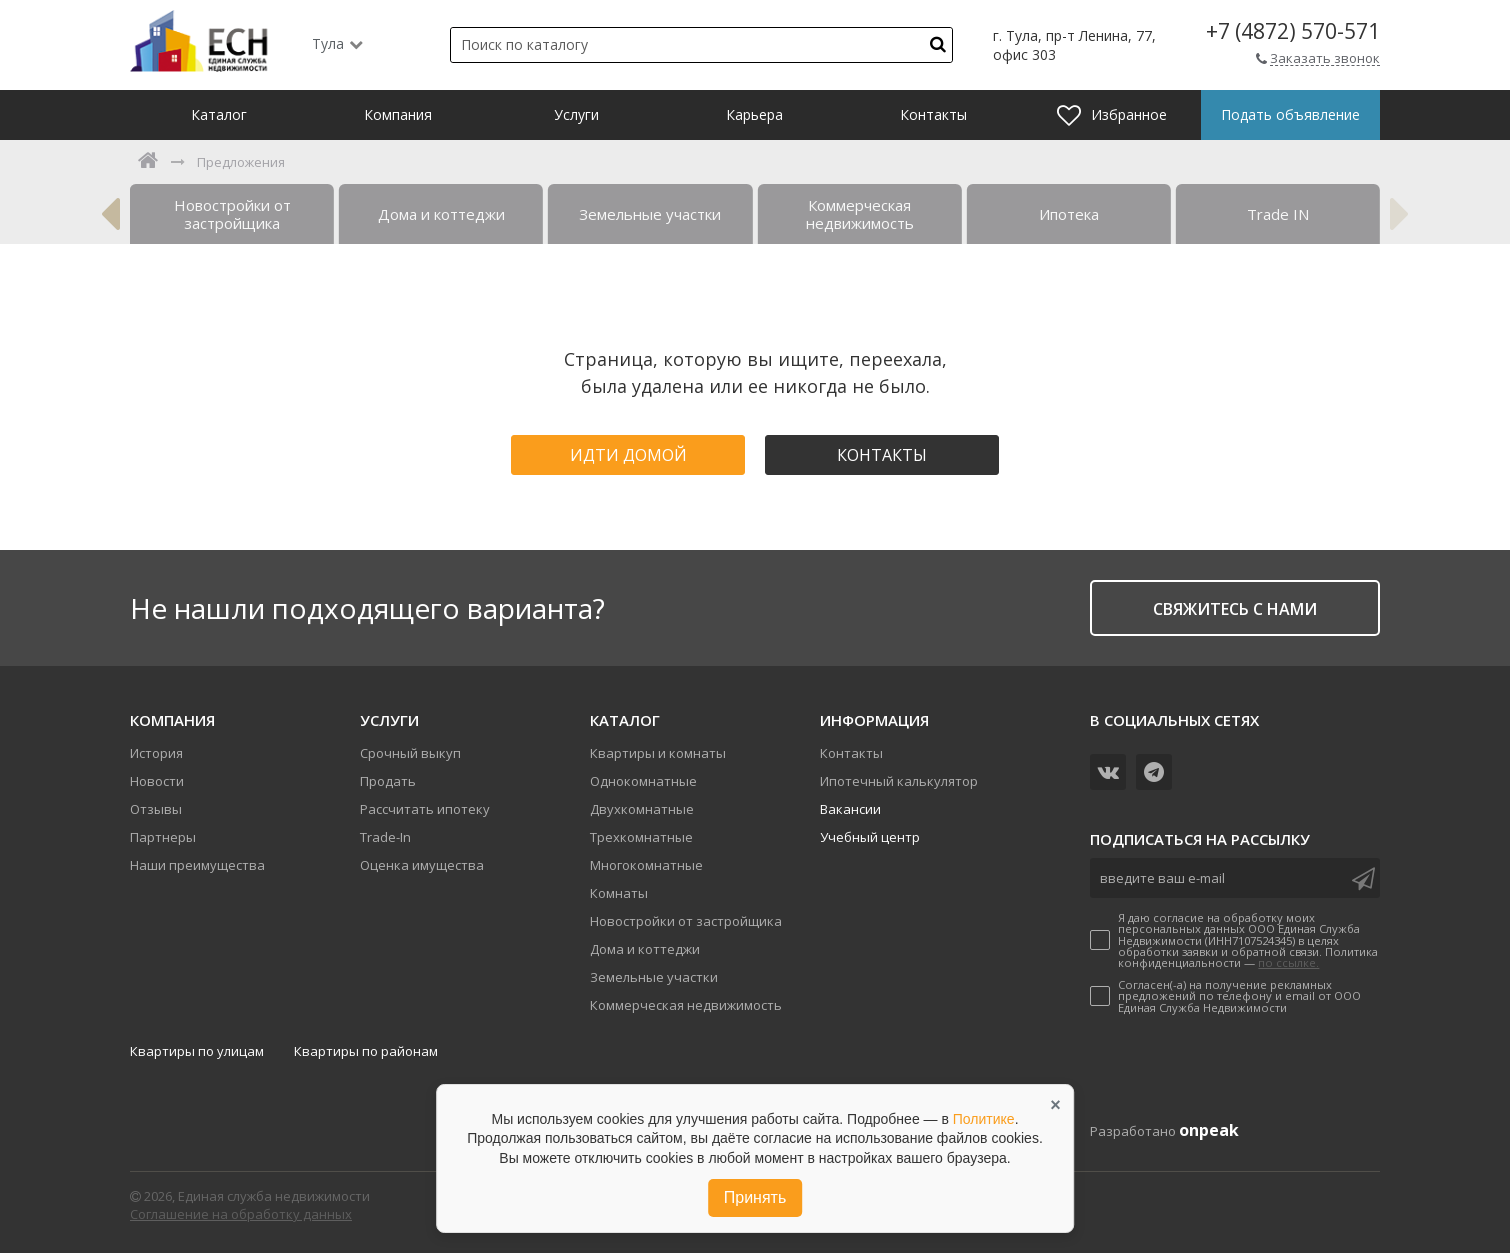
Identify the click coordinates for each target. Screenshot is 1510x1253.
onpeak (1209, 1130)
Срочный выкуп (410, 753)
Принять (755, 1197)
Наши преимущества (197, 865)
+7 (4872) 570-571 (1293, 31)
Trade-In (385, 837)
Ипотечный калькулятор (899, 781)
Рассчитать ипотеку (425, 809)
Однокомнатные (643, 781)
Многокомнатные (646, 865)
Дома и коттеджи (645, 949)
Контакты (882, 455)
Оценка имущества (422, 865)
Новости (157, 781)
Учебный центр (870, 837)
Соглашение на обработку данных (241, 1214)
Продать (388, 781)
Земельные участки (654, 977)
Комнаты (619, 893)
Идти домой (628, 455)
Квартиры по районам (366, 1051)
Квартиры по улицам (197, 1051)
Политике (984, 1119)
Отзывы (156, 809)
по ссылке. (1288, 962)
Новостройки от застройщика (686, 921)
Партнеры (163, 837)
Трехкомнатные (641, 837)
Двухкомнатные (642, 809)
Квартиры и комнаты (658, 753)
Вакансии (850, 809)
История (156, 753)
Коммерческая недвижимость (686, 1005)
